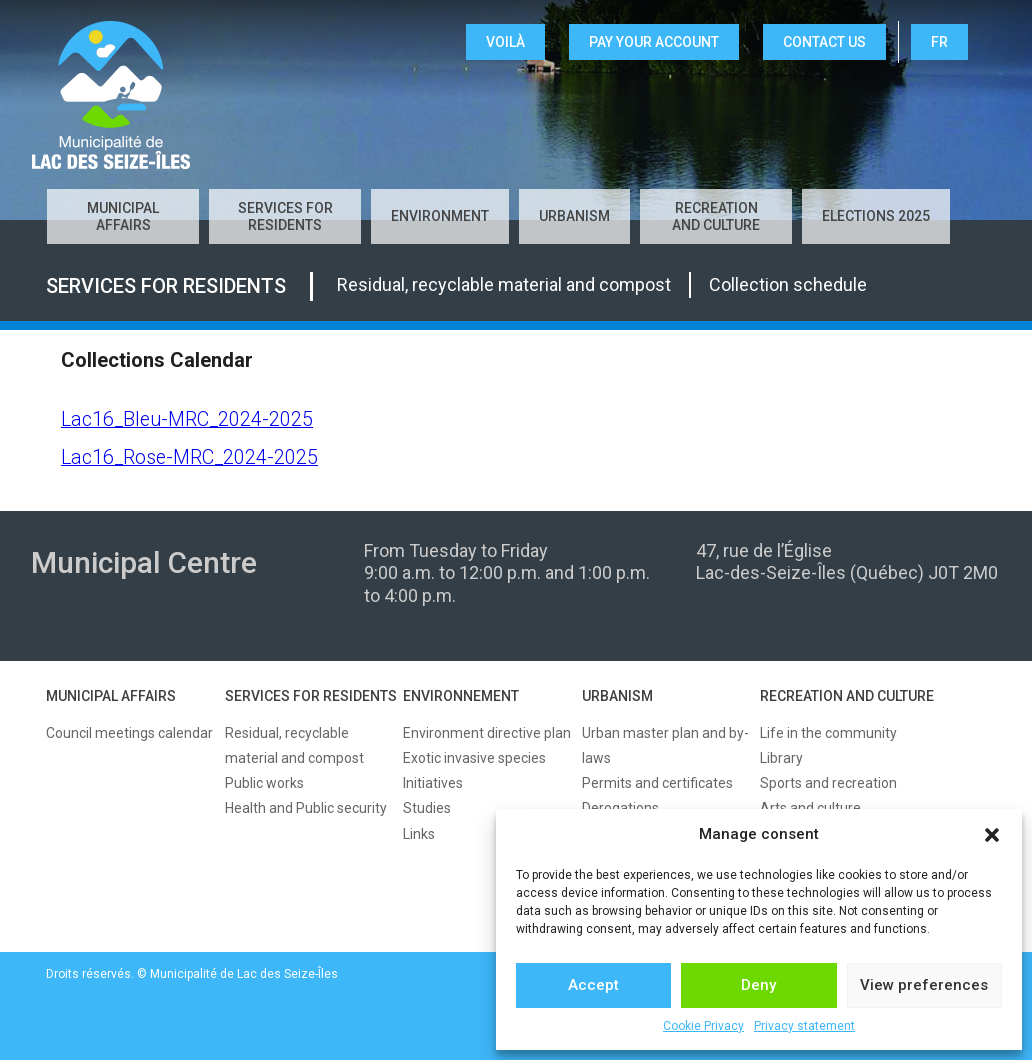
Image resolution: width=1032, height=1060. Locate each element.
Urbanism (574, 216)
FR (939, 42)
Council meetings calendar (129, 733)
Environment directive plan (487, 733)
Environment (440, 216)
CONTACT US (824, 42)
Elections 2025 (876, 216)
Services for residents (285, 216)
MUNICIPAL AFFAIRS (111, 696)
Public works (264, 783)
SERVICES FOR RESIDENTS (311, 696)
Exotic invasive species (474, 758)
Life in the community (828, 733)
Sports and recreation (828, 783)
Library (781, 758)
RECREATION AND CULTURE (847, 696)
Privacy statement (804, 1026)
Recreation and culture (716, 216)
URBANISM (617, 696)
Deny (758, 985)
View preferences (924, 985)
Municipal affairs (123, 216)
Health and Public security (306, 808)
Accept (593, 985)
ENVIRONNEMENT (461, 696)
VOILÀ (505, 42)
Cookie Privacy (703, 1026)
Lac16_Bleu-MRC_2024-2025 (187, 419)
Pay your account (654, 42)
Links (419, 834)
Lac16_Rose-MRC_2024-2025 (189, 457)
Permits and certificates (657, 783)
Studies (427, 808)
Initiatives (433, 783)
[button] (992, 835)
